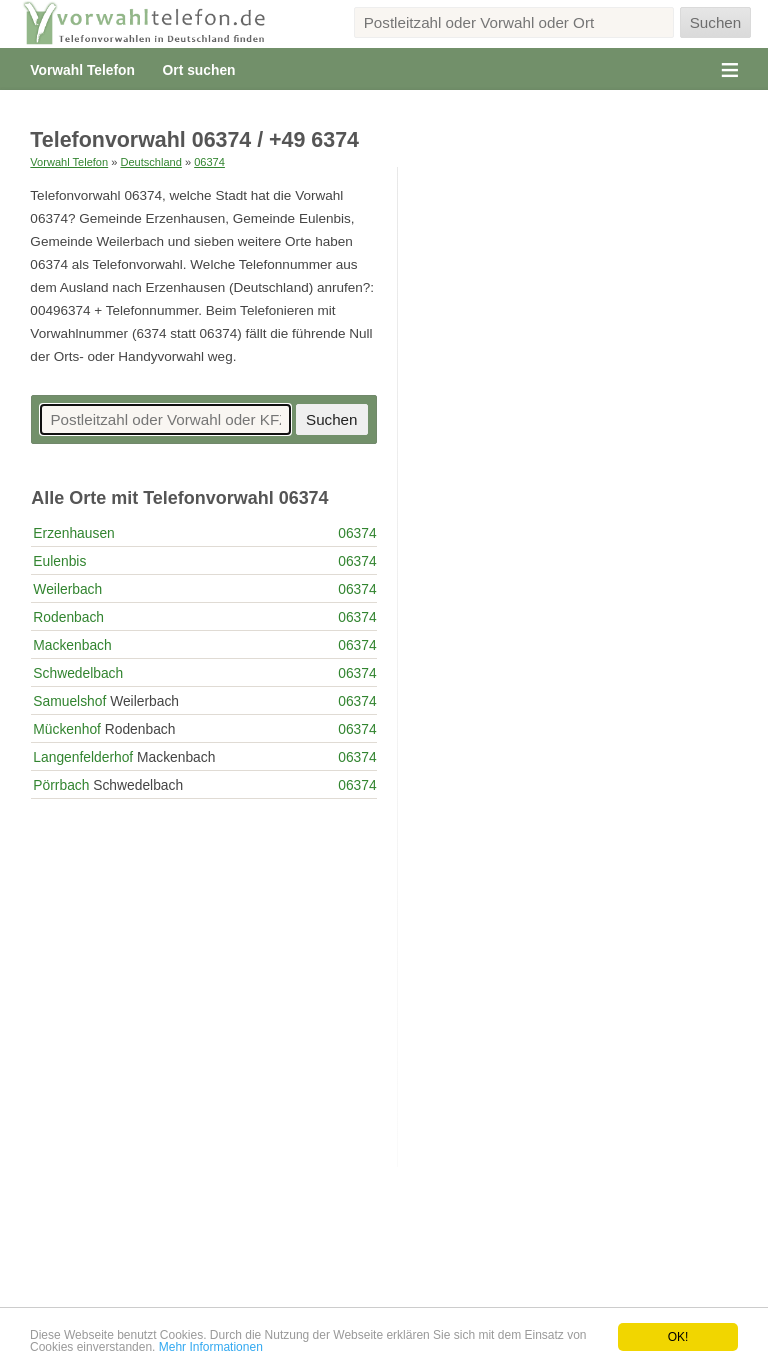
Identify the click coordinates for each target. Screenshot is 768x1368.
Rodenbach (68, 617)
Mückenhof (67, 729)
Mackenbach (72, 645)
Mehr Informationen (211, 1347)
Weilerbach (67, 589)
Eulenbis (59, 561)
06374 (209, 162)
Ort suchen (199, 70)
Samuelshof (69, 701)
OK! (678, 1337)
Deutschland (150, 162)
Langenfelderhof (83, 757)
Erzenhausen (73, 533)
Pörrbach (61, 785)
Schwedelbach (78, 673)
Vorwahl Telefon (82, 70)
